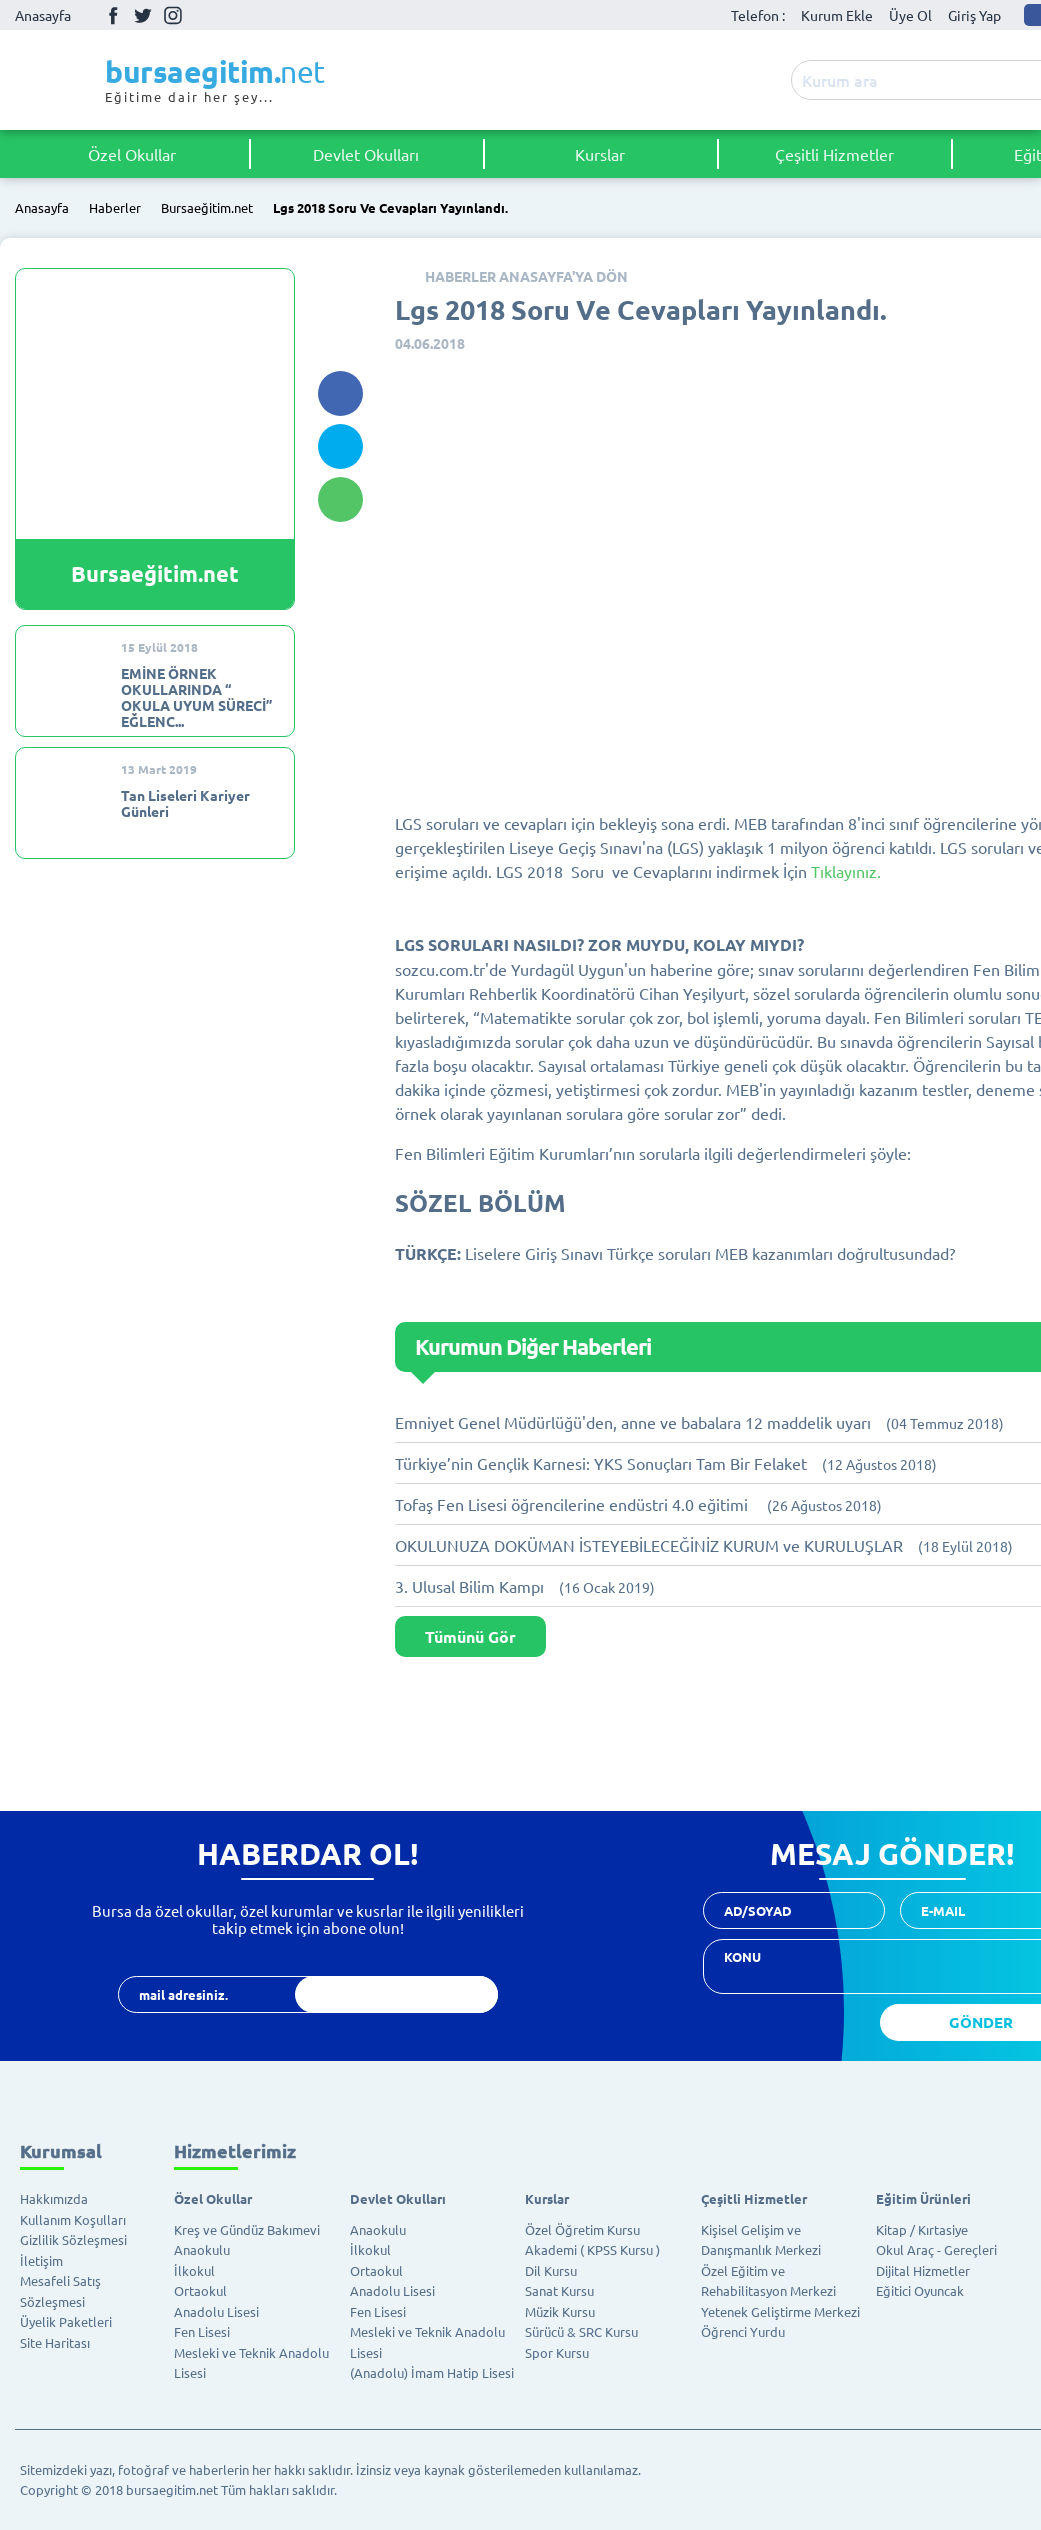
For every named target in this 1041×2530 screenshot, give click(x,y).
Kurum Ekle (837, 15)
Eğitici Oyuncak (920, 2290)
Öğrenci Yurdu (743, 2331)
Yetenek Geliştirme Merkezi (780, 2311)
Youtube (203, 15)
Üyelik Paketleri (66, 2321)
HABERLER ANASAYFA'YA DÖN (526, 276)
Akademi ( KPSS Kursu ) (592, 2249)
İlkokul (194, 2270)
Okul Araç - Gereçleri (936, 2249)
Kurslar (600, 154)
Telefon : (758, 15)
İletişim (41, 2260)
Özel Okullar (132, 154)
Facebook (113, 15)
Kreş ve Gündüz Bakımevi (247, 2229)
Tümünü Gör (470, 1636)
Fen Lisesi (202, 2331)
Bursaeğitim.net (207, 208)
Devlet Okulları (366, 154)
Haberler (115, 208)
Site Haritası (55, 2342)
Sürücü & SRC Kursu (581, 2331)
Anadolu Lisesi (216, 2311)
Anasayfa (43, 15)
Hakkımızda (54, 2198)
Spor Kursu (557, 2352)
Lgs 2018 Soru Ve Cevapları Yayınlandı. (390, 208)
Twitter (143, 15)
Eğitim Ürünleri (923, 2198)
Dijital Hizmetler (923, 2270)
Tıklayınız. (846, 871)
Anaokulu (202, 2249)
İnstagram (173, 15)
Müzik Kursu (560, 2311)
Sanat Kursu (559, 2290)
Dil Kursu (551, 2270)
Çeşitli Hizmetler (834, 154)
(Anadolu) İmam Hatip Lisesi (432, 2372)
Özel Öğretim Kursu (582, 2229)
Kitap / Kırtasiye (922, 2229)
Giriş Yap (974, 15)
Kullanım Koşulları (73, 2219)
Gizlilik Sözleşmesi (73, 2239)
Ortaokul (200, 2290)
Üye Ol (910, 15)
